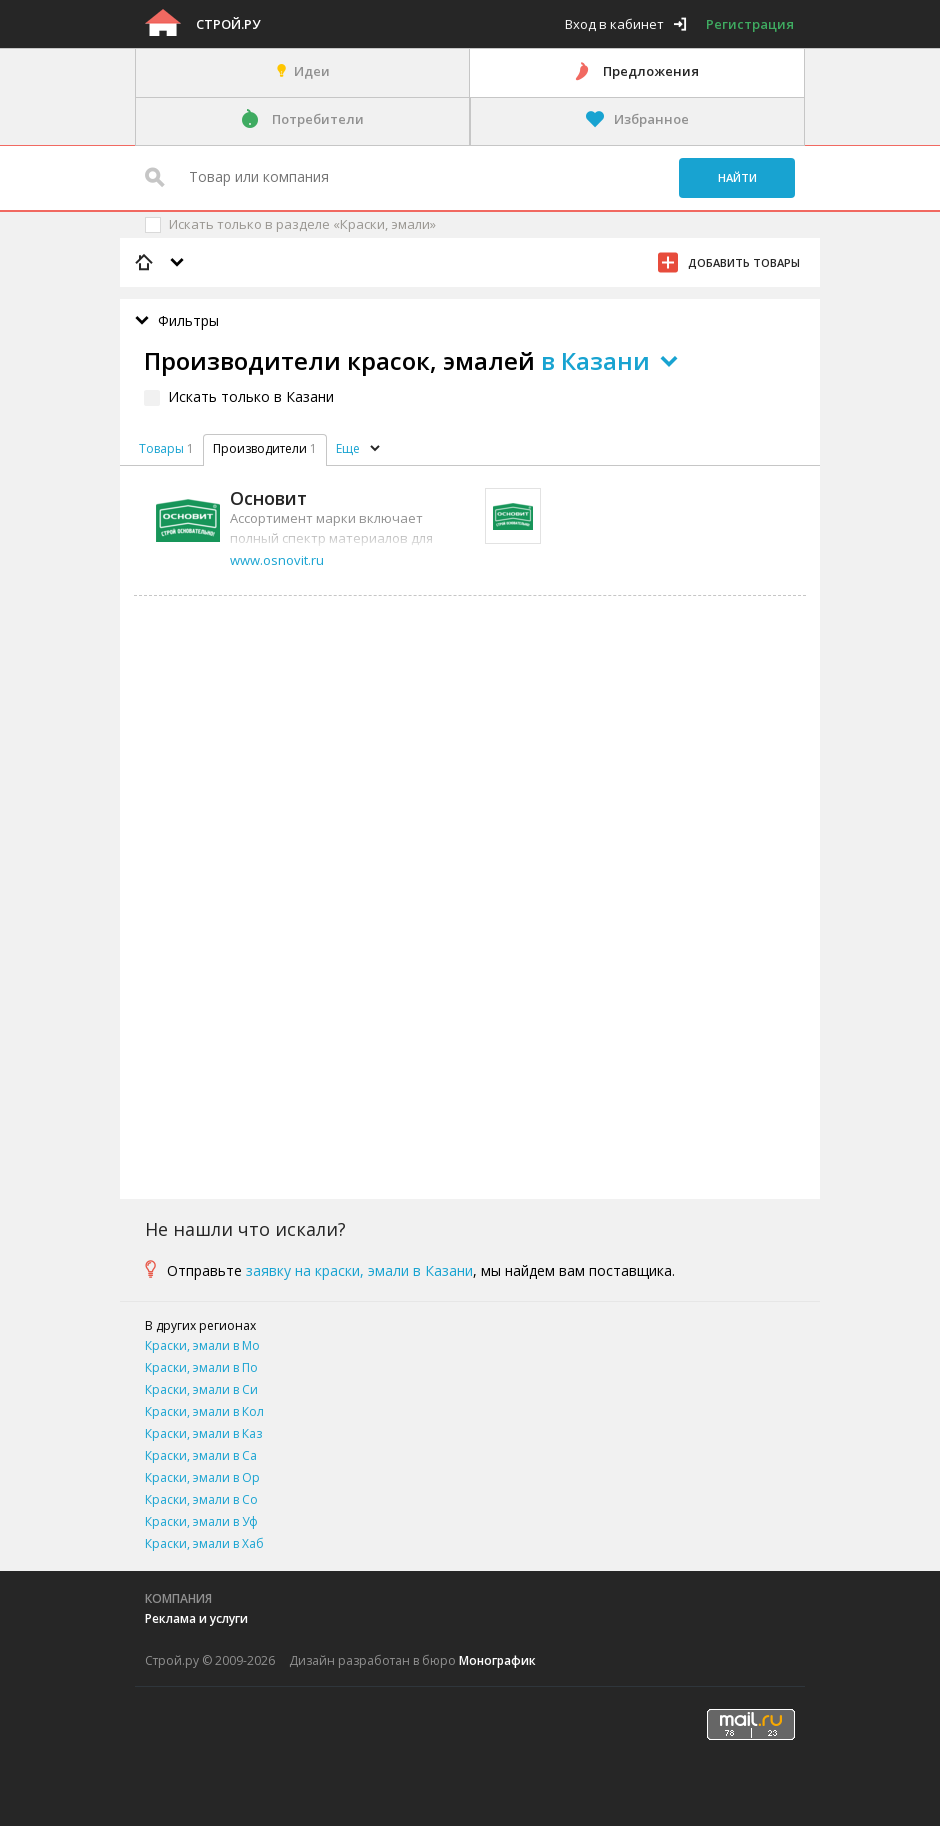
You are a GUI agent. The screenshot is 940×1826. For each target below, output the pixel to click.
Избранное (651, 119)
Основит (268, 498)
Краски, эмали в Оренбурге (202, 1479)
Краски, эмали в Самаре (201, 1457)
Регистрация (750, 24)
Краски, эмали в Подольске (201, 1369)
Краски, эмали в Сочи (201, 1501)
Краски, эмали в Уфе (201, 1523)
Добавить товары (744, 262)
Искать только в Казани (251, 396)
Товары (161, 448)
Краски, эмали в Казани (203, 1435)
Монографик (497, 1660)
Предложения (651, 71)
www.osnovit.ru (277, 560)
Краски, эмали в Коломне (204, 1413)
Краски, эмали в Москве (202, 1347)
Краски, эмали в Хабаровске (204, 1545)
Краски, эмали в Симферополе (201, 1391)
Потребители (318, 119)
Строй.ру (228, 24)
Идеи (312, 71)
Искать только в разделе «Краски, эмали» (302, 224)
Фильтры (188, 320)
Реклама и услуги (196, 1618)
